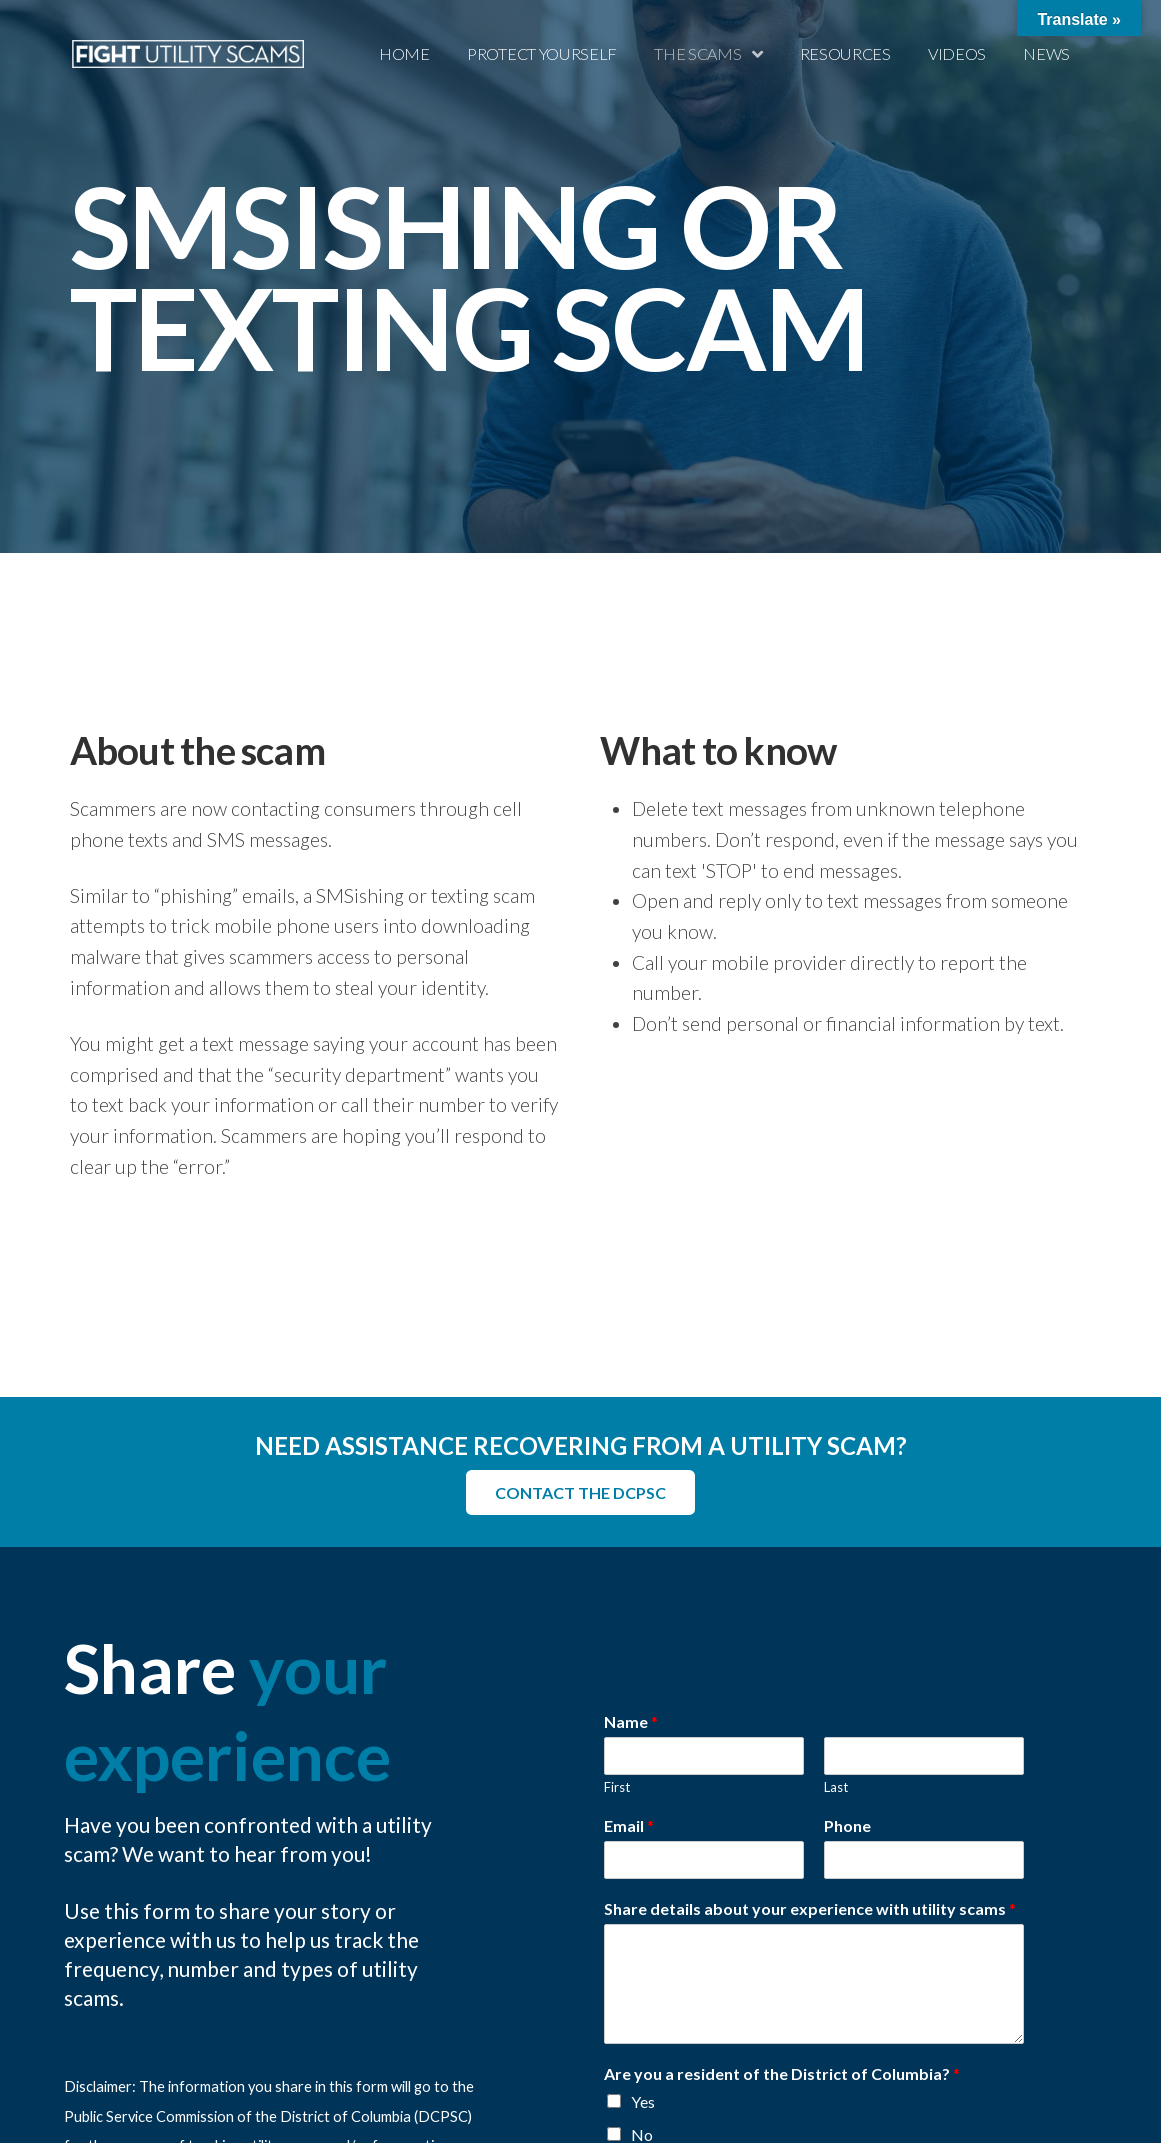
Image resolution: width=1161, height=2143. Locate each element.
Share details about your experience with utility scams (810, 1907)
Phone (847, 1824)
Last (836, 1787)
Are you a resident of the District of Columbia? (782, 2072)
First (617, 1787)
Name (631, 1721)
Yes (643, 2101)
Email (629, 1824)
